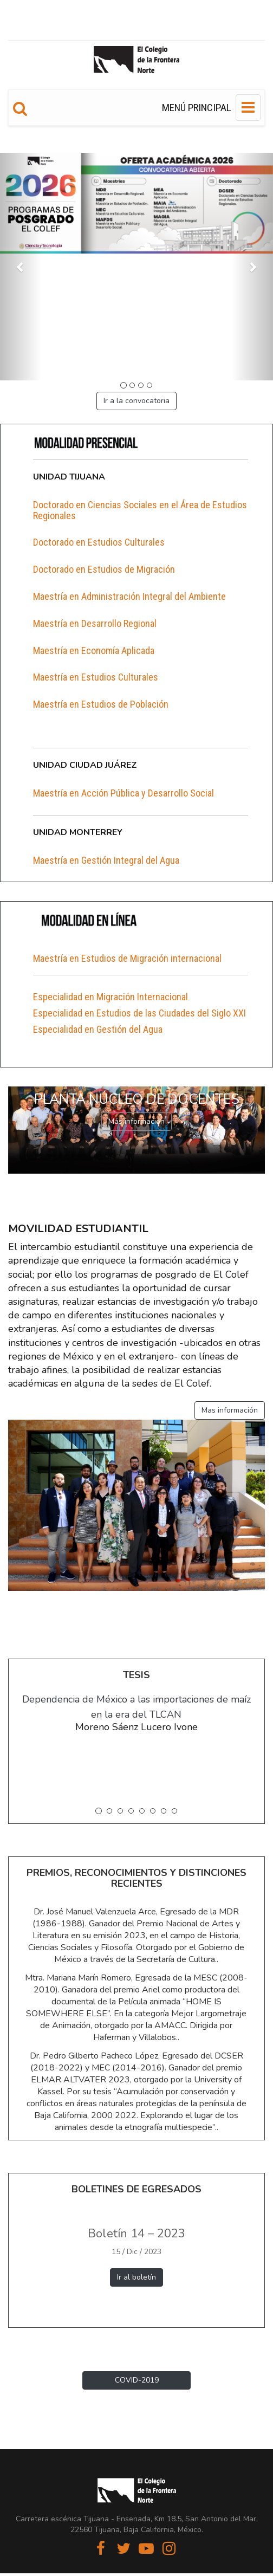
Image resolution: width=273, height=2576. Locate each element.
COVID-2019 (137, 2380)
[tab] (140, 510)
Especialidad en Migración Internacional (110, 996)
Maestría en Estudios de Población (100, 704)
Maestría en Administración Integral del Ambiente (129, 596)
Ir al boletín (136, 2277)
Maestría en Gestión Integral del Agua (106, 860)
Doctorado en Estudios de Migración (104, 569)
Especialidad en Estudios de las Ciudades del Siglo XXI (139, 1013)
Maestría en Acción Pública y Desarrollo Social (123, 793)
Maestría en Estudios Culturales (95, 677)
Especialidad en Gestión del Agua (97, 1029)
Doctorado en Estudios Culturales (99, 542)
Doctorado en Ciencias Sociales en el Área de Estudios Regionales (140, 510)
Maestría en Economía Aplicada (93, 650)
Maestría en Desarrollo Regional (95, 623)
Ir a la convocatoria (136, 401)
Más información (136, 1121)
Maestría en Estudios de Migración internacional (127, 958)
